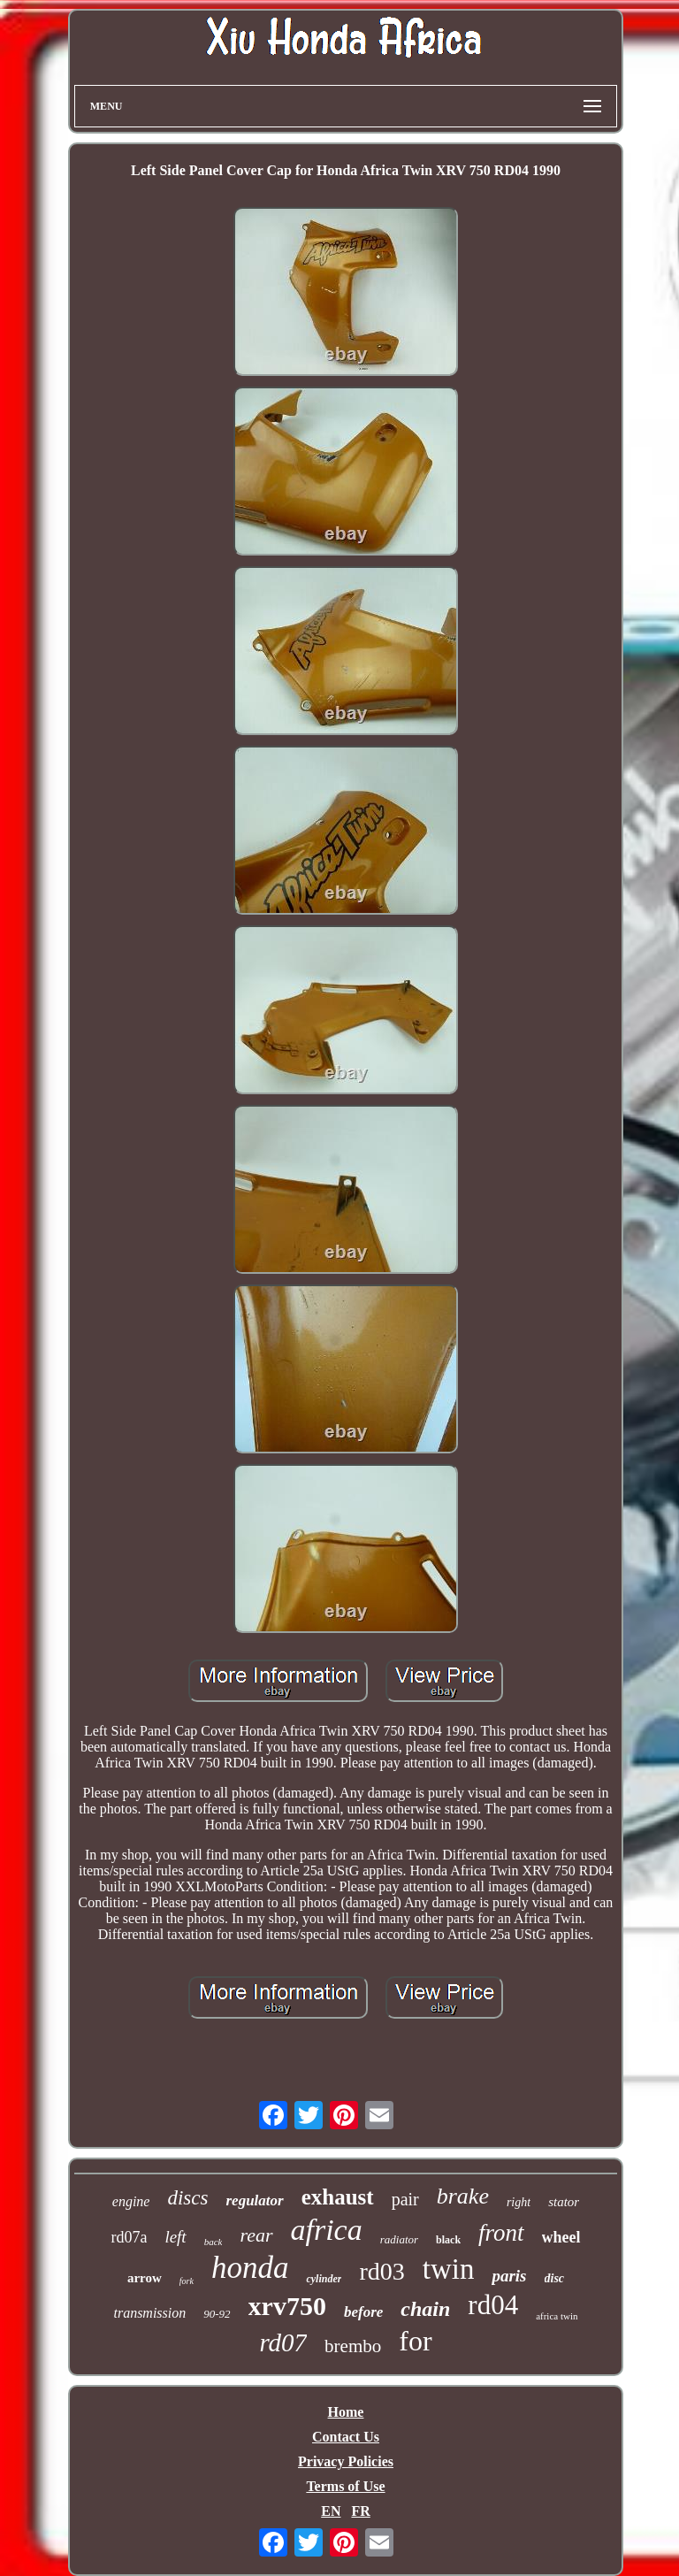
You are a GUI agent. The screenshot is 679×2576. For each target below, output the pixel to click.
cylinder (323, 2279)
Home (346, 2411)
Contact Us (345, 2436)
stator (563, 2202)
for (415, 2341)
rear (256, 2235)
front (501, 2233)
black (448, 2240)
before (363, 2312)
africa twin (556, 2316)
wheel (561, 2237)
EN (330, 2510)
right (518, 2202)
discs (187, 2198)
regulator (254, 2200)
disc (555, 2278)
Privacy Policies (345, 2461)
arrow (144, 2278)
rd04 (493, 2304)
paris (509, 2275)
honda (250, 2267)
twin (449, 2269)
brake (463, 2196)
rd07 (283, 2342)
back (213, 2241)
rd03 (381, 2271)
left (175, 2236)
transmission (149, 2312)
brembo (352, 2346)
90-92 (216, 2313)
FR (360, 2510)
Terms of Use (345, 2486)
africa (326, 2229)
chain (425, 2308)
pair (405, 2199)
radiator (399, 2239)
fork (186, 2281)
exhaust (337, 2197)
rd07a (129, 2237)
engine (131, 2201)
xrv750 (287, 2305)
